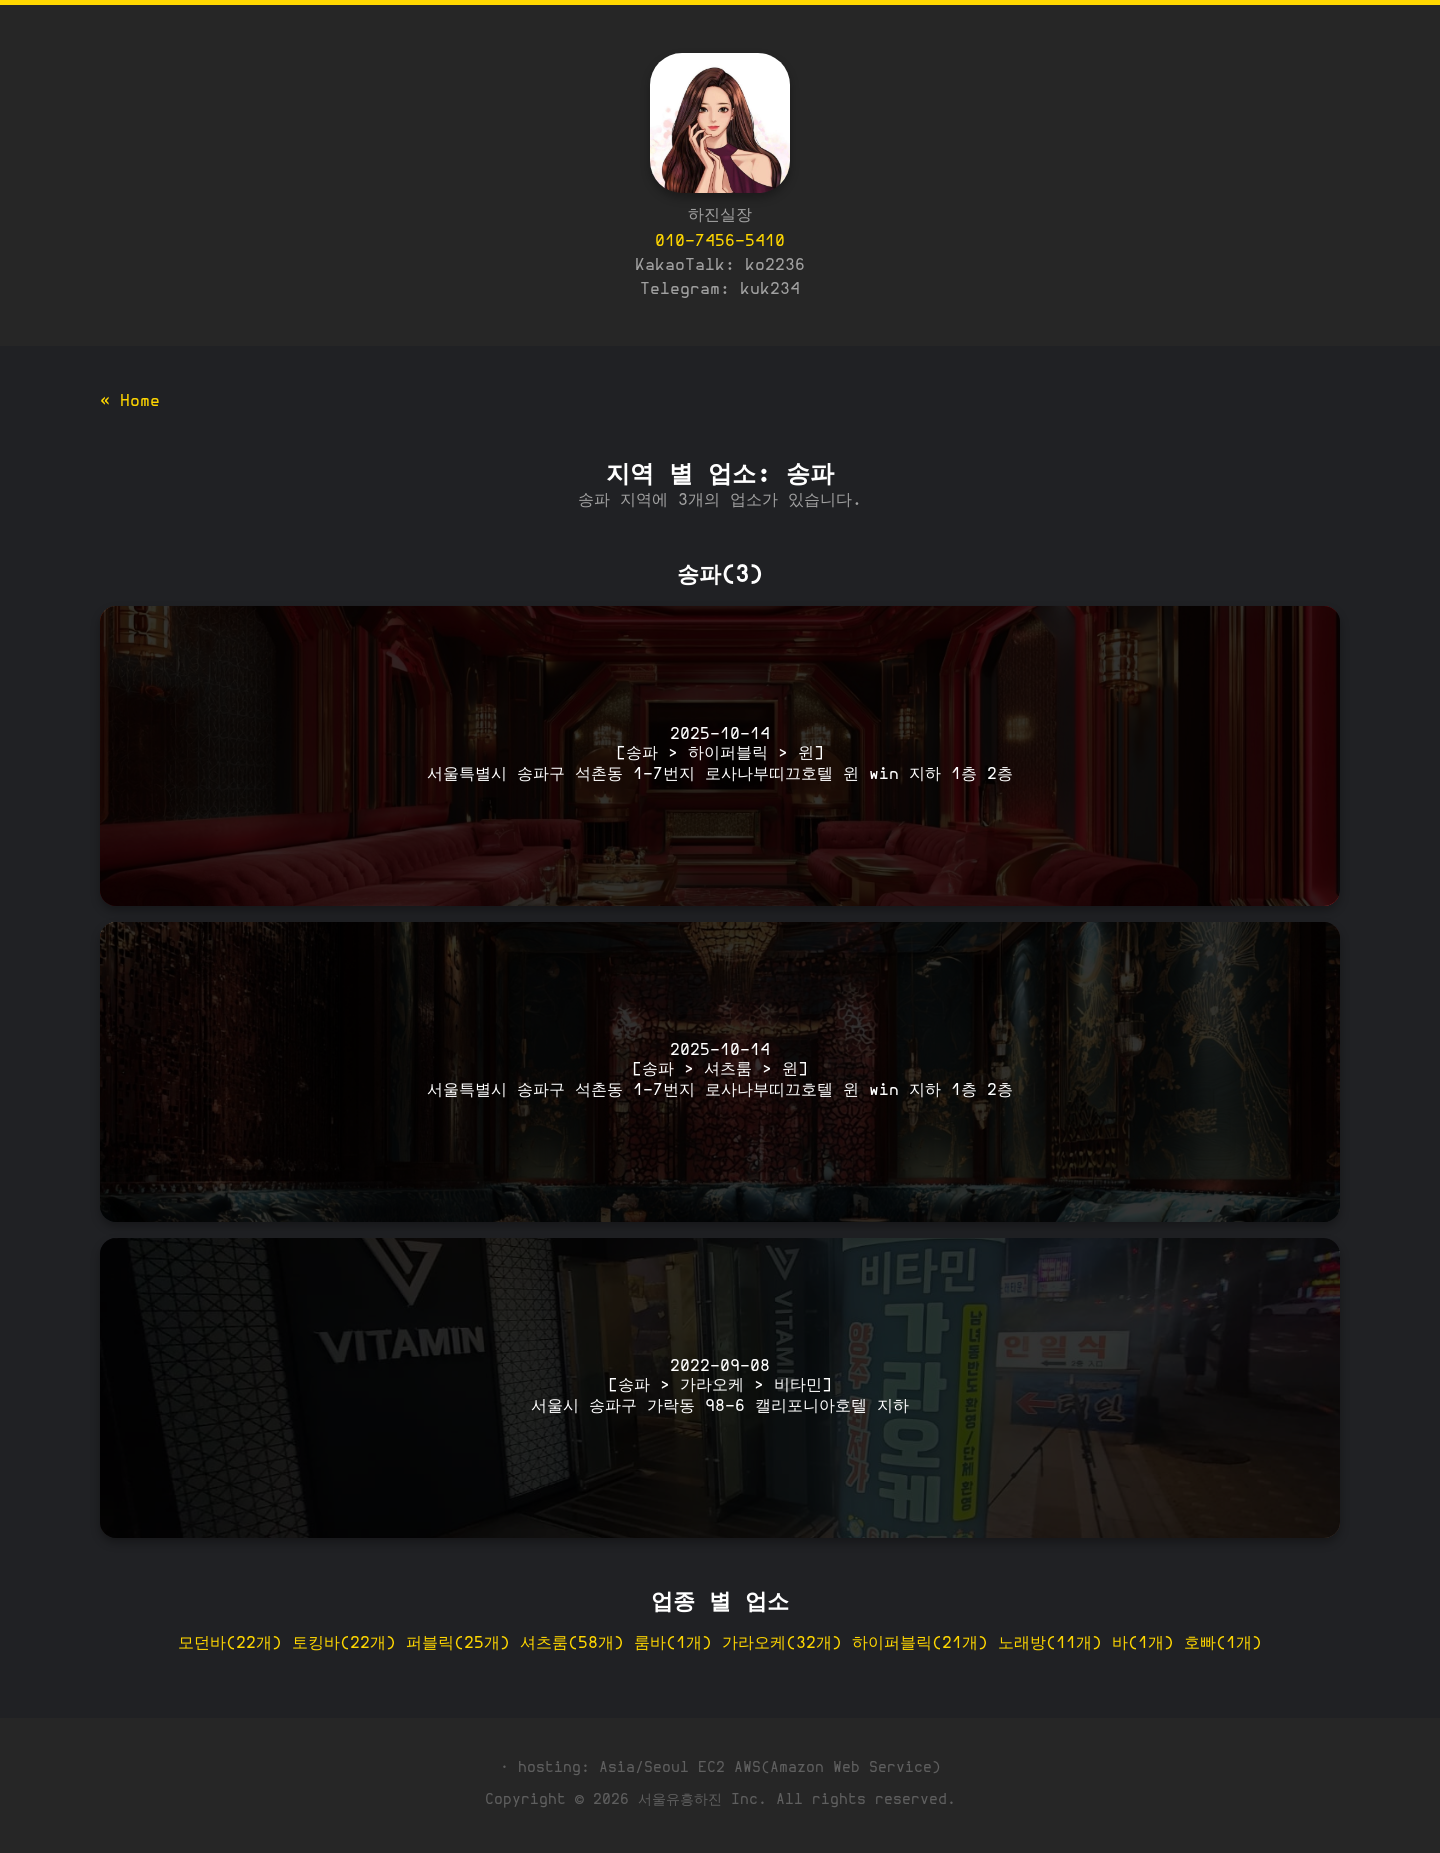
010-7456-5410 (720, 242)
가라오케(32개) (782, 1644)
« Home (130, 402)
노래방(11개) (1050, 1644)
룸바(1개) (673, 1644)
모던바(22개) (230, 1644)
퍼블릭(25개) (458, 1644)
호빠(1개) (1223, 1644)
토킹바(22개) (344, 1644)
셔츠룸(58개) (572, 1644)
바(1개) (1143, 1644)
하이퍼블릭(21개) (920, 1644)
